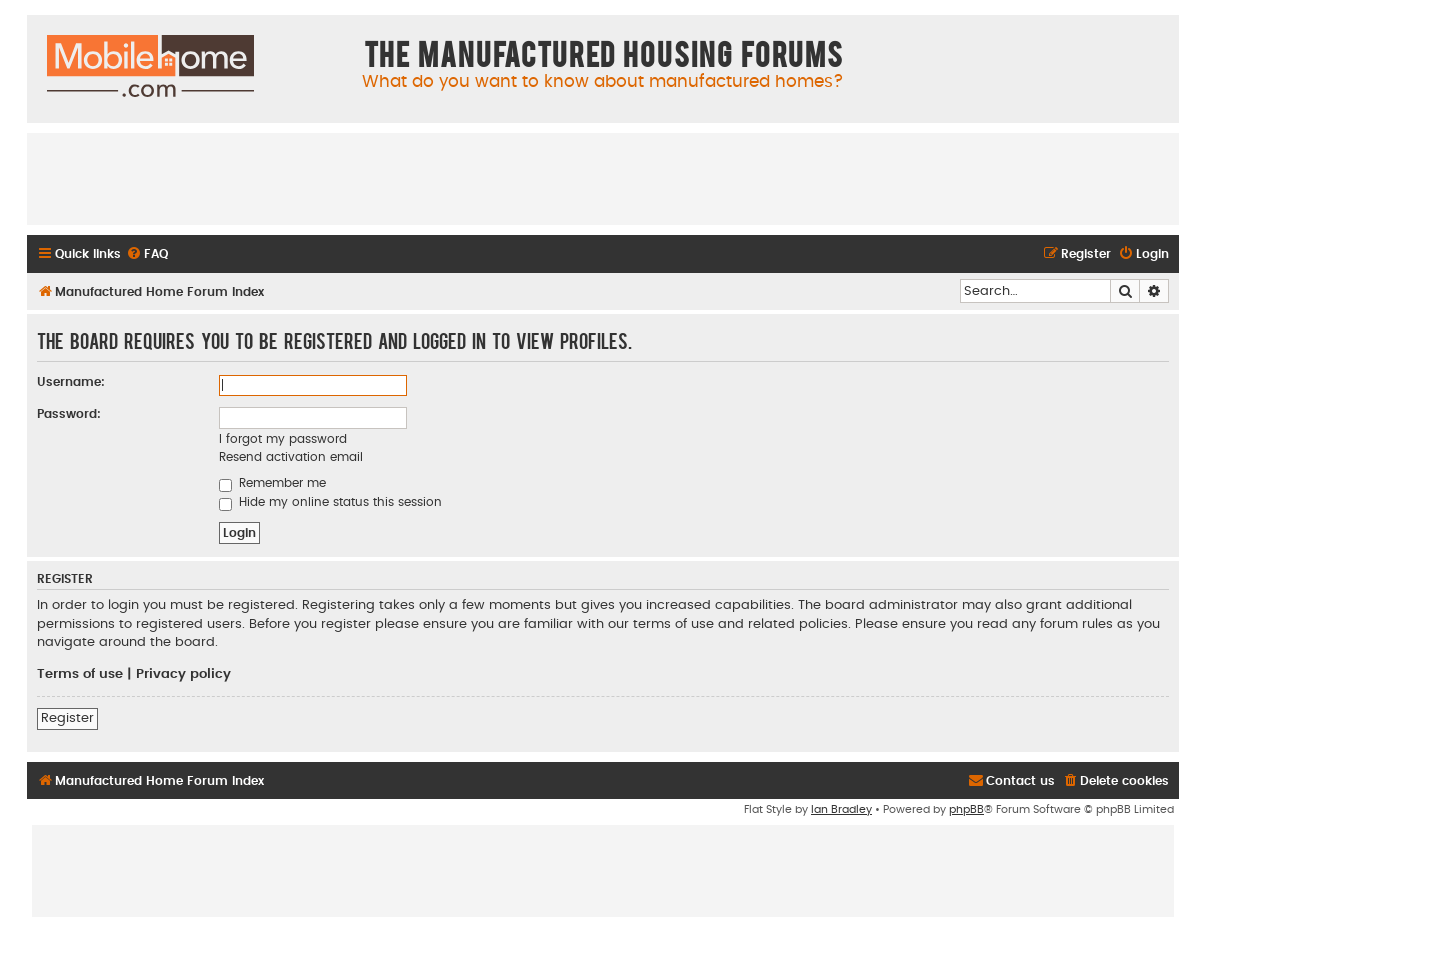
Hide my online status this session (330, 502)
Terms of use (80, 674)
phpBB (966, 809)
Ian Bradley (841, 809)
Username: (71, 382)
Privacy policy (183, 674)
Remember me (272, 483)
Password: (69, 414)
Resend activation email (291, 457)
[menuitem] (147, 254)
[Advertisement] (603, 178)
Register (67, 718)
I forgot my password (283, 439)
